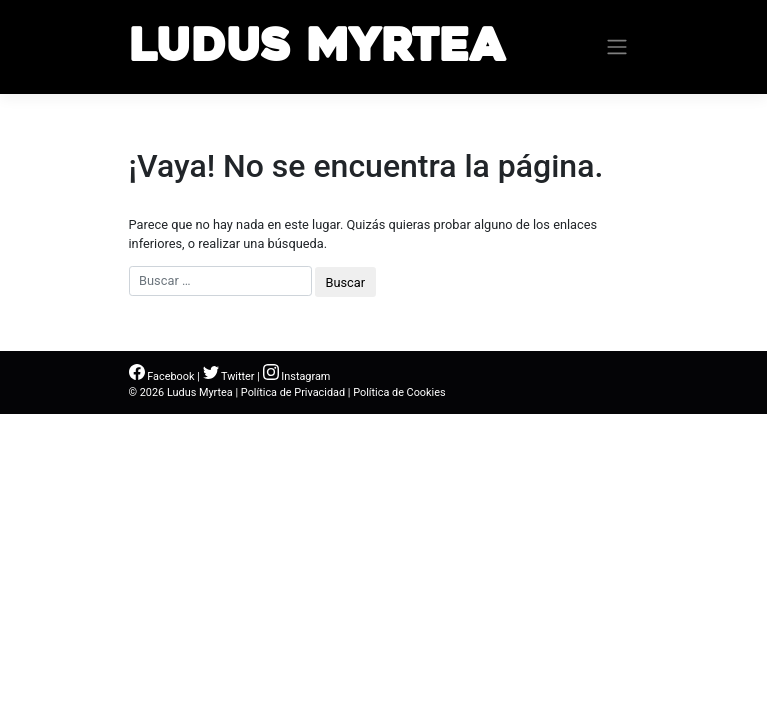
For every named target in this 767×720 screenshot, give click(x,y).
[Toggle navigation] (616, 47)
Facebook (162, 376)
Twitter (229, 376)
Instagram (297, 376)
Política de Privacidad (293, 392)
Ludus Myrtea (317, 46)
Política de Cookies (399, 392)
